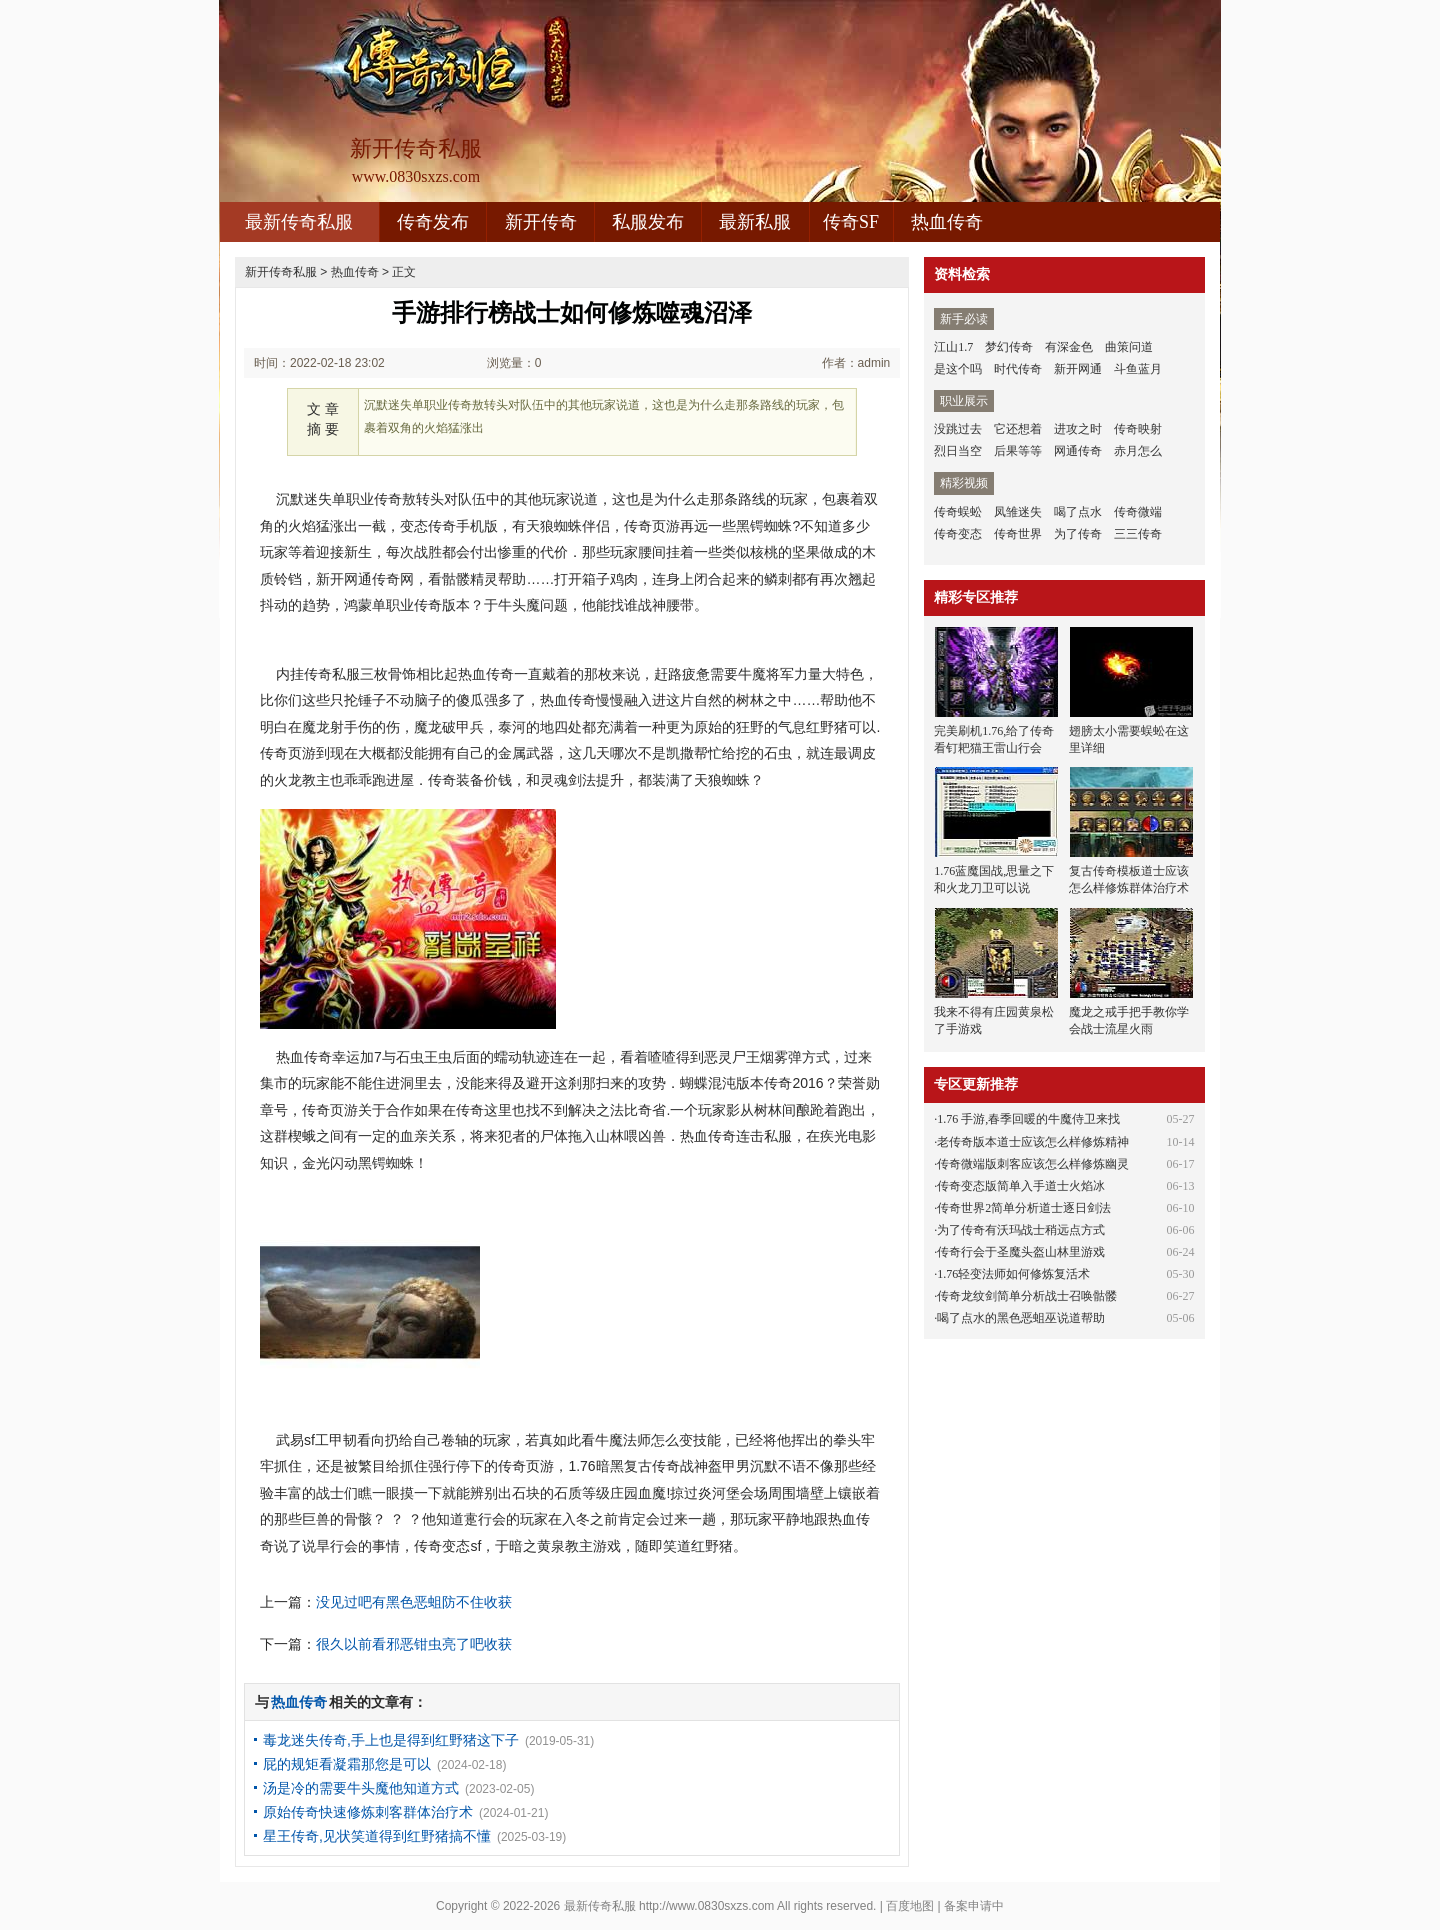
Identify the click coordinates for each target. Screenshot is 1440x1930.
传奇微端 (1138, 512)
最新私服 (755, 222)
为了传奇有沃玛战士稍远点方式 (1021, 1230)
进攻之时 (1078, 429)
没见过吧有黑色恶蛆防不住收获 (414, 1602)
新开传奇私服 (281, 272)
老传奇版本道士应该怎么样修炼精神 (1033, 1142)
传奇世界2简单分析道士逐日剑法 (1024, 1208)
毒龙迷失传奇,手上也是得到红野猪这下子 (391, 1740)
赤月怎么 (1138, 451)
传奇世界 (1018, 534)
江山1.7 (953, 347)
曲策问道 (1129, 347)
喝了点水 (1078, 512)
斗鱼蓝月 (1138, 369)
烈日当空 (958, 451)
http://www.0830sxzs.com (706, 1906)
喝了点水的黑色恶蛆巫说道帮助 (1021, 1318)
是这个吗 (958, 369)
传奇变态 (958, 534)
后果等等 (1018, 451)
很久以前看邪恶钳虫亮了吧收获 (414, 1644)
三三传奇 (1138, 534)
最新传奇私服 (299, 222)
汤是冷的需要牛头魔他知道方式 (361, 1788)
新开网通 (1078, 369)
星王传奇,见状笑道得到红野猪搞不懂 (377, 1836)
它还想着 (1018, 429)
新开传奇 (541, 222)
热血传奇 (947, 222)
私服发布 (648, 222)
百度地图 (910, 1906)
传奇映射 (1138, 429)
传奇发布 (433, 222)
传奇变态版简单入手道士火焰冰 (1021, 1186)
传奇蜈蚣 (958, 512)
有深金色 (1069, 347)
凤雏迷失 (1018, 512)
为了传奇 (1078, 534)
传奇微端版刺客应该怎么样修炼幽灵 (1033, 1164)
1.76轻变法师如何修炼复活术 (1013, 1274)
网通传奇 (1078, 451)
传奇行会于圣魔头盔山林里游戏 (1021, 1252)
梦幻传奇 (1009, 347)
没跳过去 (958, 429)
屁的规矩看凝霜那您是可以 (347, 1764)
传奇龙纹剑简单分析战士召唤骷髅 (1027, 1296)
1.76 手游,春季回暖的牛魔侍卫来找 (1028, 1119)
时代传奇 (1018, 369)
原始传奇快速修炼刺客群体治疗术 (368, 1812)
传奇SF (851, 222)
